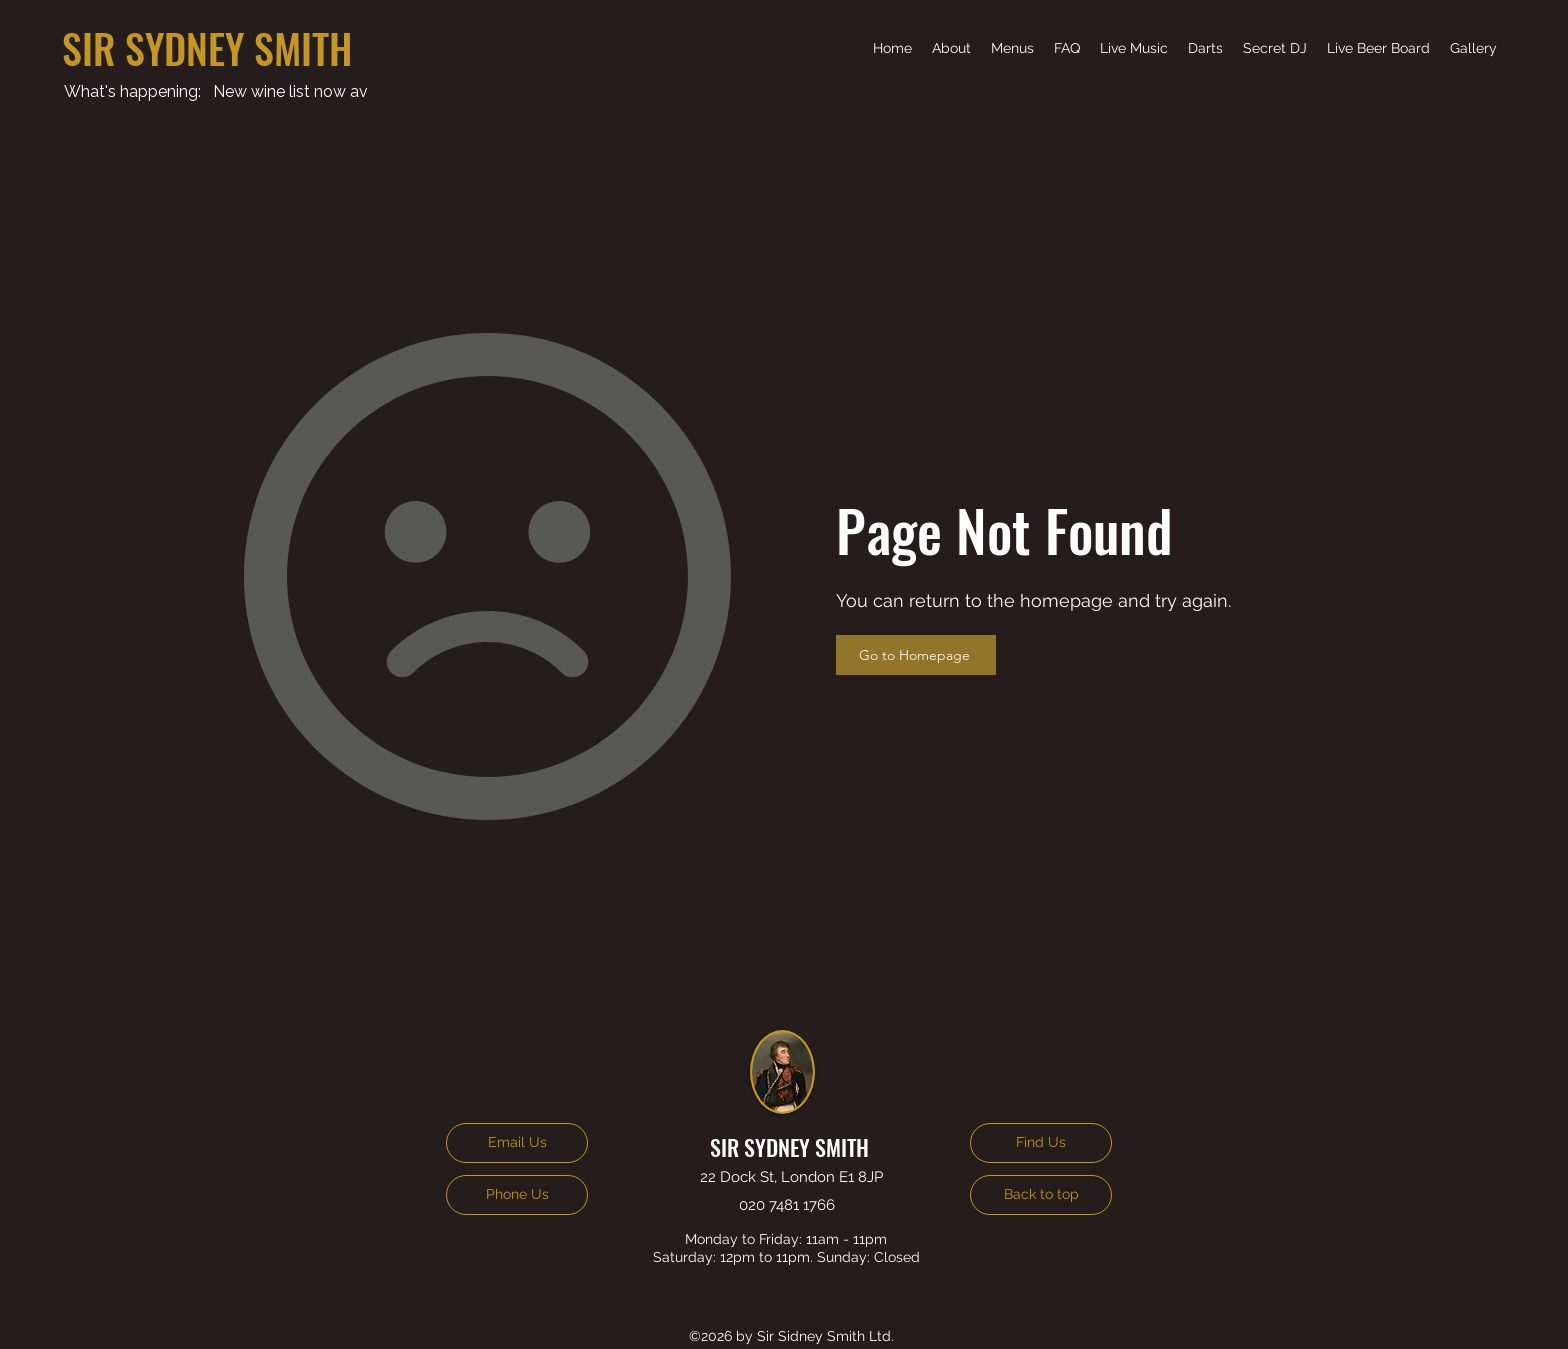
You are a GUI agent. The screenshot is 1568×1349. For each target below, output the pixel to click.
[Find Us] (1041, 1143)
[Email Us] (517, 1143)
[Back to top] (1041, 1195)
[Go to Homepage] (916, 655)
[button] (1134, 48)
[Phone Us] (517, 1195)
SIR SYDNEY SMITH (207, 48)
